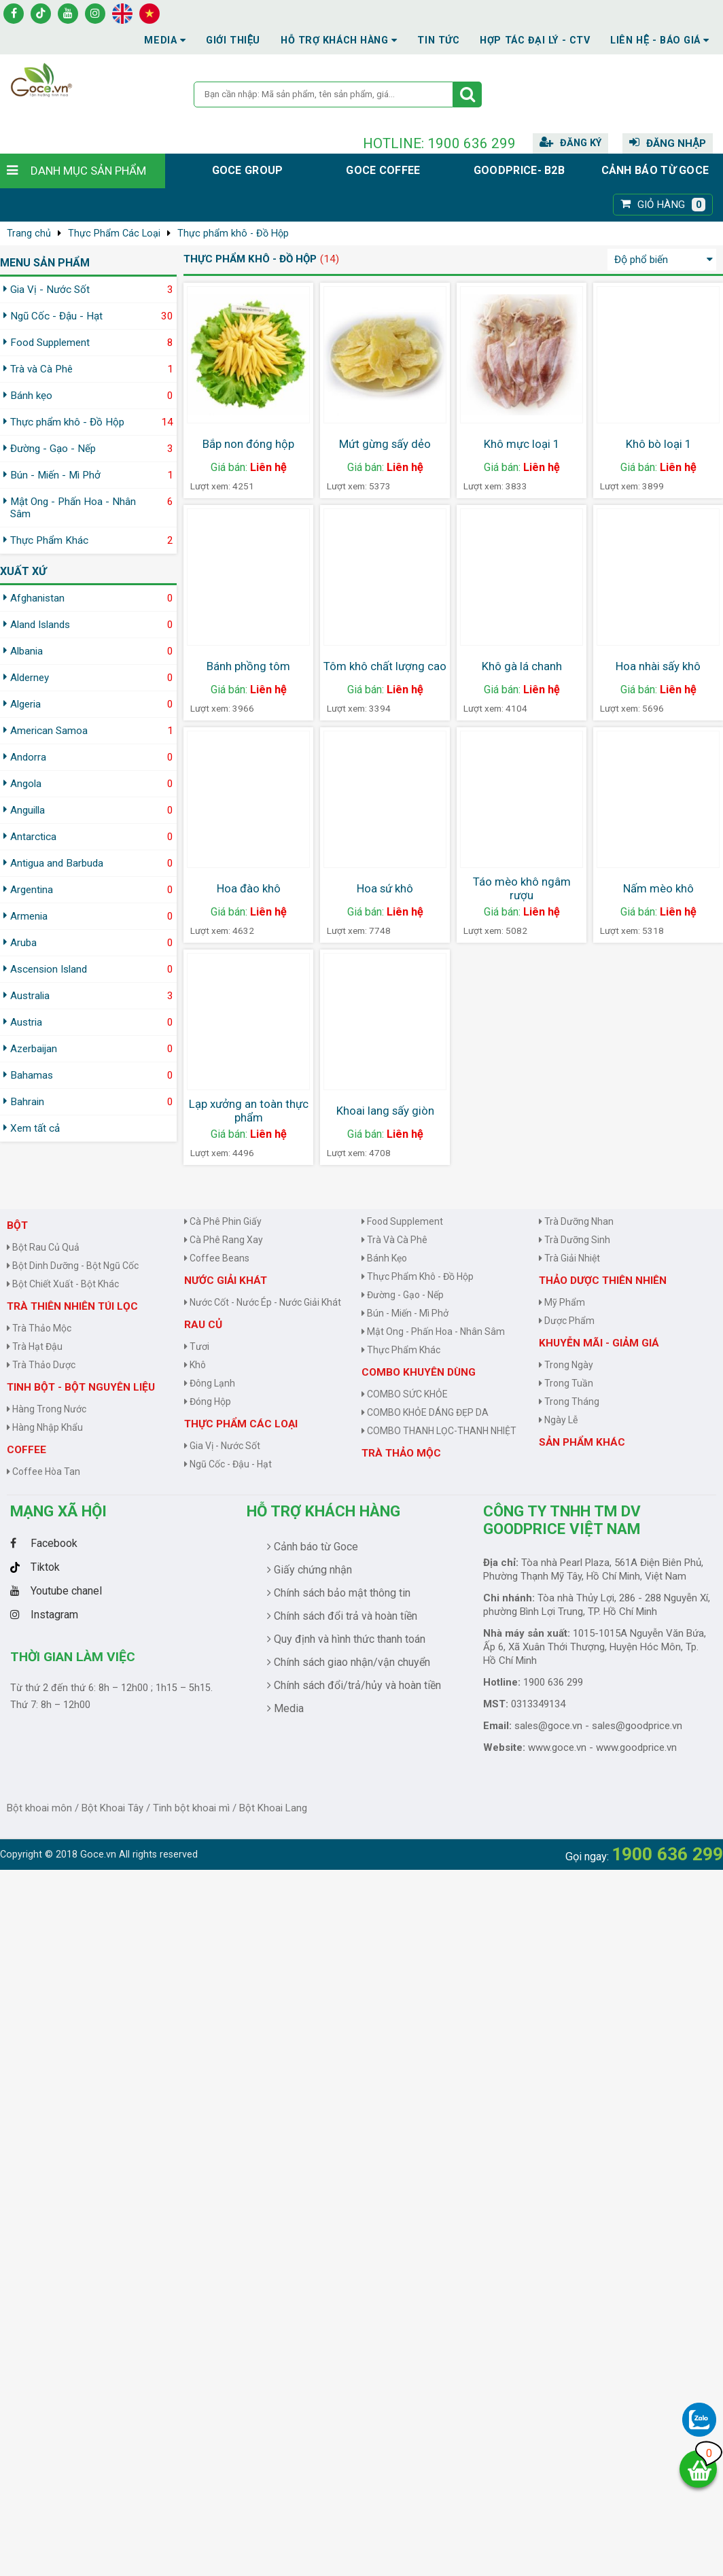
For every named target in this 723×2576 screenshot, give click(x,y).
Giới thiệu (233, 40)
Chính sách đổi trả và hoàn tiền (342, 1615)
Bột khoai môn (39, 1808)
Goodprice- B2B (519, 170)
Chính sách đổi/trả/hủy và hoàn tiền (354, 1685)
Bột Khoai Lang (273, 1808)
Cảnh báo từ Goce (655, 170)
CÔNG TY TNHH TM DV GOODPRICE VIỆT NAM (562, 1519)
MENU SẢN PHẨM (45, 262)
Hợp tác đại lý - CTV (535, 40)
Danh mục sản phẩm (88, 170)
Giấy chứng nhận (309, 1569)
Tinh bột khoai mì (191, 1808)
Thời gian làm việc (72, 1657)
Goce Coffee (383, 170)
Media (165, 40)
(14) (329, 259)
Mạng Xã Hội (58, 1511)
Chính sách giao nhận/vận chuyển (348, 1662)
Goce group (247, 170)
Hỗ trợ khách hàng (323, 1511)
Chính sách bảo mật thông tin (338, 1592)
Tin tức (438, 40)
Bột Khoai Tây (112, 1808)
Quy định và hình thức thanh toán (346, 1639)
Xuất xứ (23, 571)
